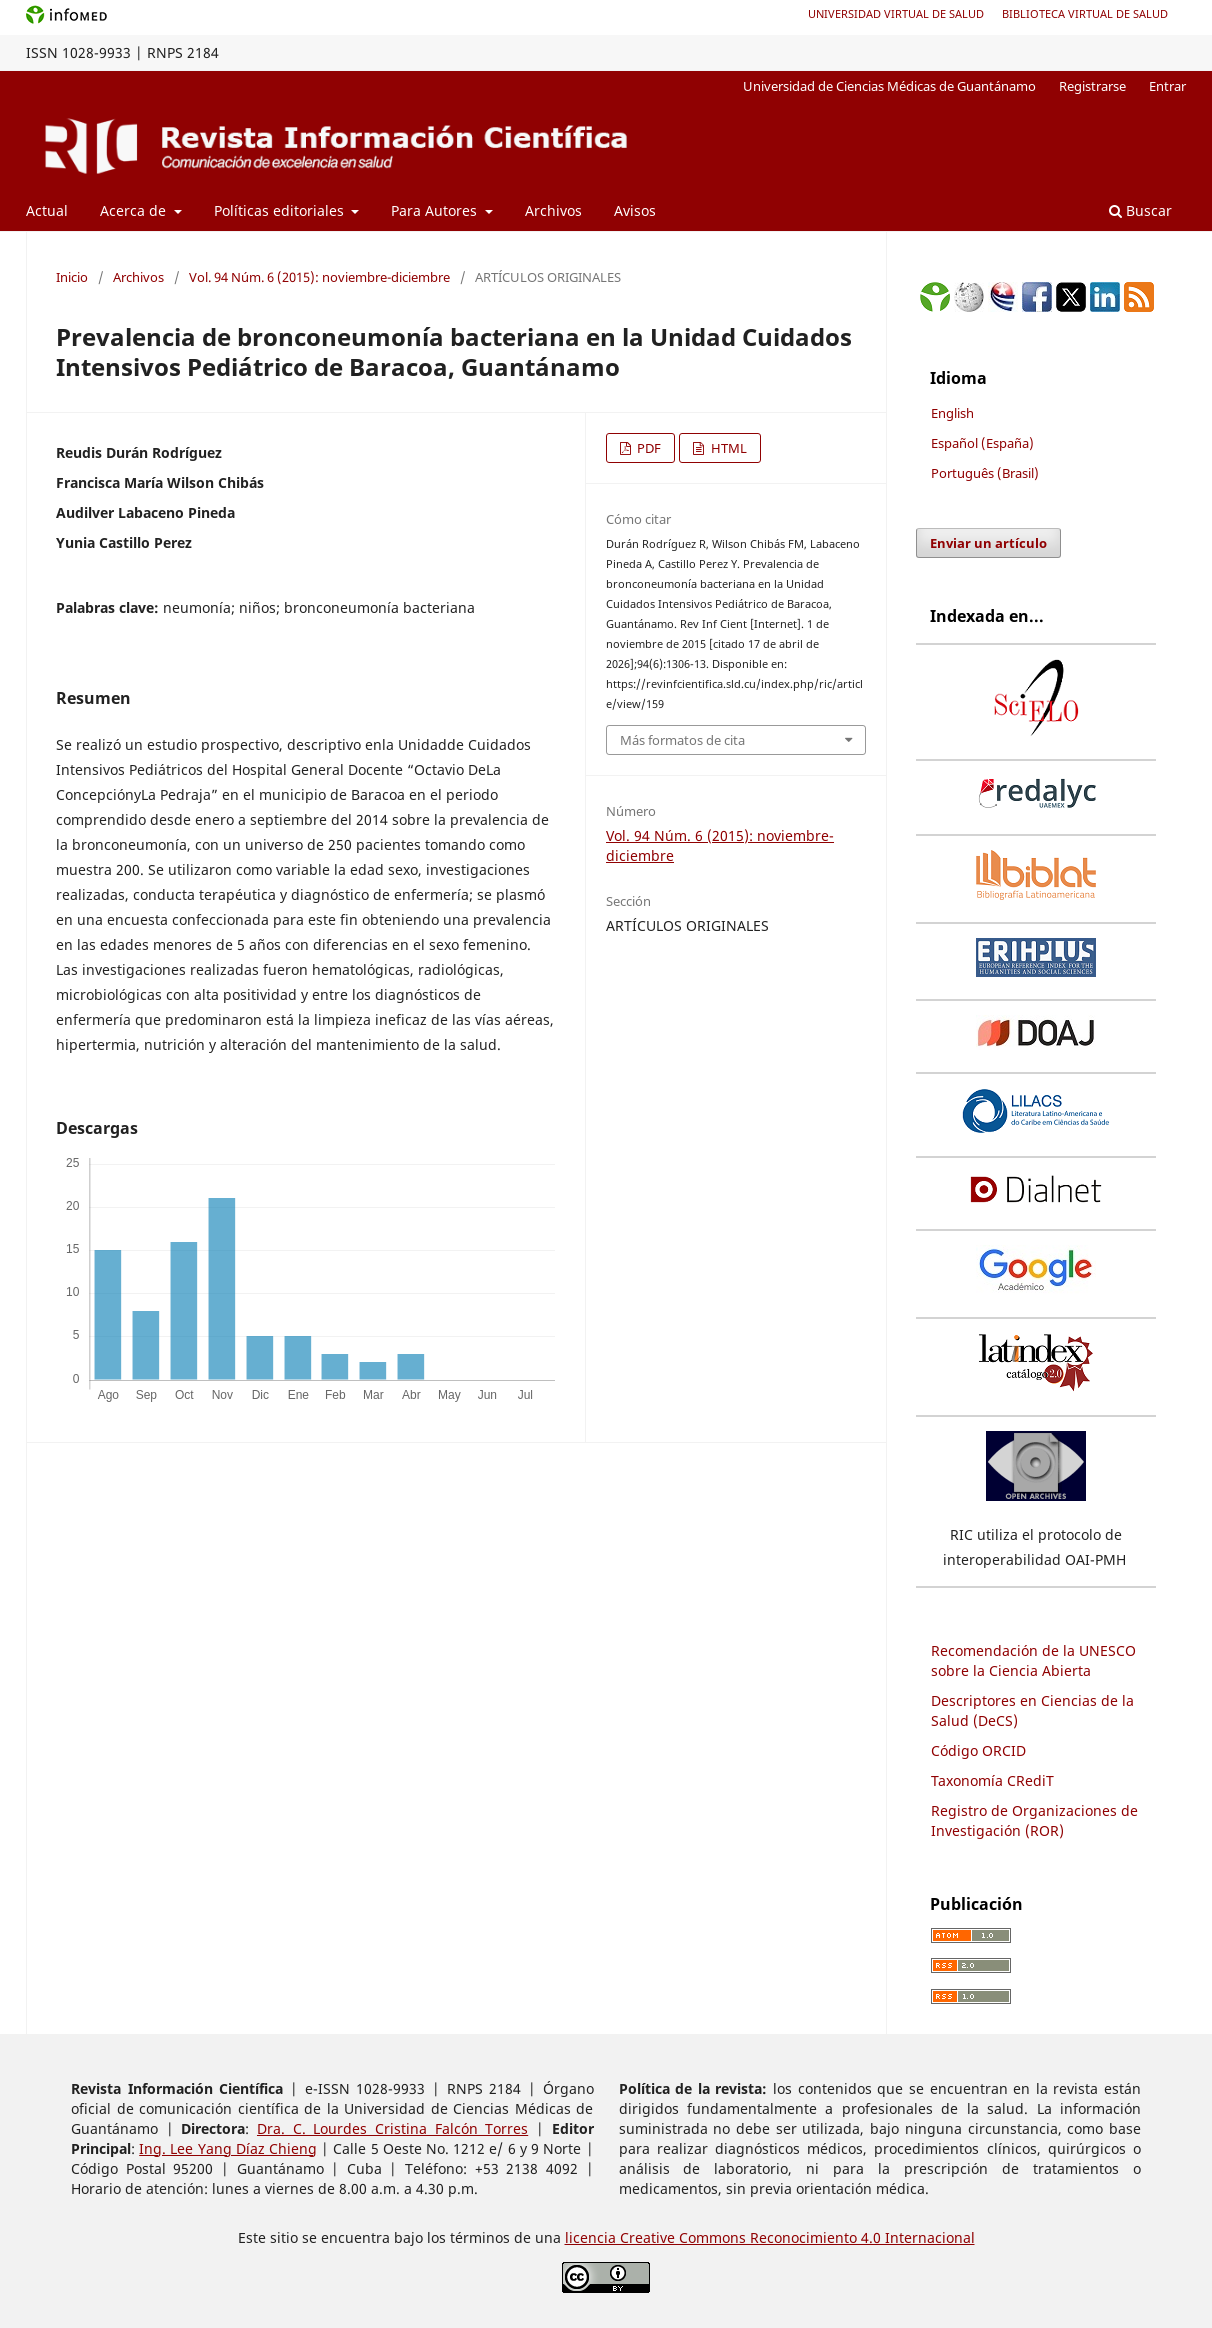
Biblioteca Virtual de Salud (1085, 13)
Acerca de (135, 210)
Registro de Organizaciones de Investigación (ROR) (1034, 1820)
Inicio (72, 277)
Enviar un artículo (988, 543)
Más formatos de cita (682, 740)
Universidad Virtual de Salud (896, 13)
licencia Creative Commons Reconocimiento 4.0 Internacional (770, 2237)
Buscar (1140, 210)
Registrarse (1092, 86)
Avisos (635, 210)
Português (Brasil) (985, 473)
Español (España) (982, 443)
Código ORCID (978, 1750)
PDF (647, 448)
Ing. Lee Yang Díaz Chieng (228, 2148)
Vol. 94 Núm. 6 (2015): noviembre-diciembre (319, 277)
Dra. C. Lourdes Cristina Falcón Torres (392, 2128)
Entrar (1167, 86)
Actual (47, 210)
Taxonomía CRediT (992, 1780)
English (952, 413)
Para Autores (436, 210)
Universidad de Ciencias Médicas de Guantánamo (889, 86)
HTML (727, 448)
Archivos (553, 210)
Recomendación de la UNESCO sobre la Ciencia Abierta (1033, 1660)
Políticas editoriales (281, 210)
